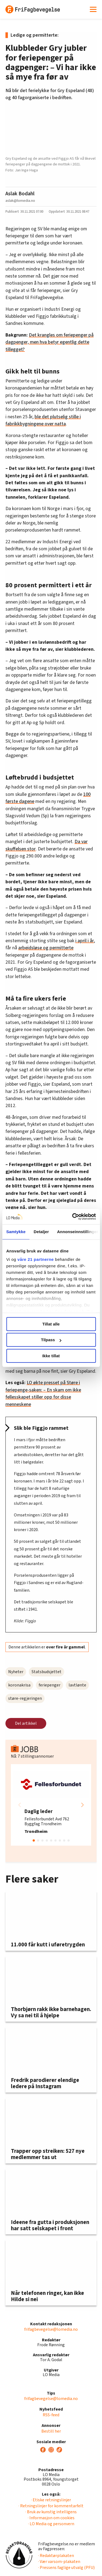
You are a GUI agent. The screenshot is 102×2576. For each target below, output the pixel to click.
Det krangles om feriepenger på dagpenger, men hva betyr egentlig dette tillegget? (49, 342)
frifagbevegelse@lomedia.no (51, 2329)
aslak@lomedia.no (20, 200)
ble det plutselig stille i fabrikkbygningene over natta (43, 420)
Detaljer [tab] (41, 1231)
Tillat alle (51, 1324)
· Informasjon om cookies (51, 2518)
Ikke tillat (51, 1355)
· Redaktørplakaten (56, 2556)
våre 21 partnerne (35, 1259)
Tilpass (51, 1339)
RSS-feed (51, 2415)
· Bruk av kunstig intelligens (51, 2512)
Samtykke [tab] (16, 1231)
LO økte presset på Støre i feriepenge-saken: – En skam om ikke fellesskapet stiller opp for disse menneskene (43, 1393)
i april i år (84, 940)
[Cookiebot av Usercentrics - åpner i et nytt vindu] (73, 1216)
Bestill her (51, 2431)
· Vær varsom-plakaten (59, 2562)
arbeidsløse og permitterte (45, 947)
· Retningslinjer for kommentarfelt (51, 2506)
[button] (82, 1805)
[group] (51, 1805)
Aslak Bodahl (20, 193)
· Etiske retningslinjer (51, 2500)
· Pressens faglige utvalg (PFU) (66, 2568)
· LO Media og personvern (51, 2524)
